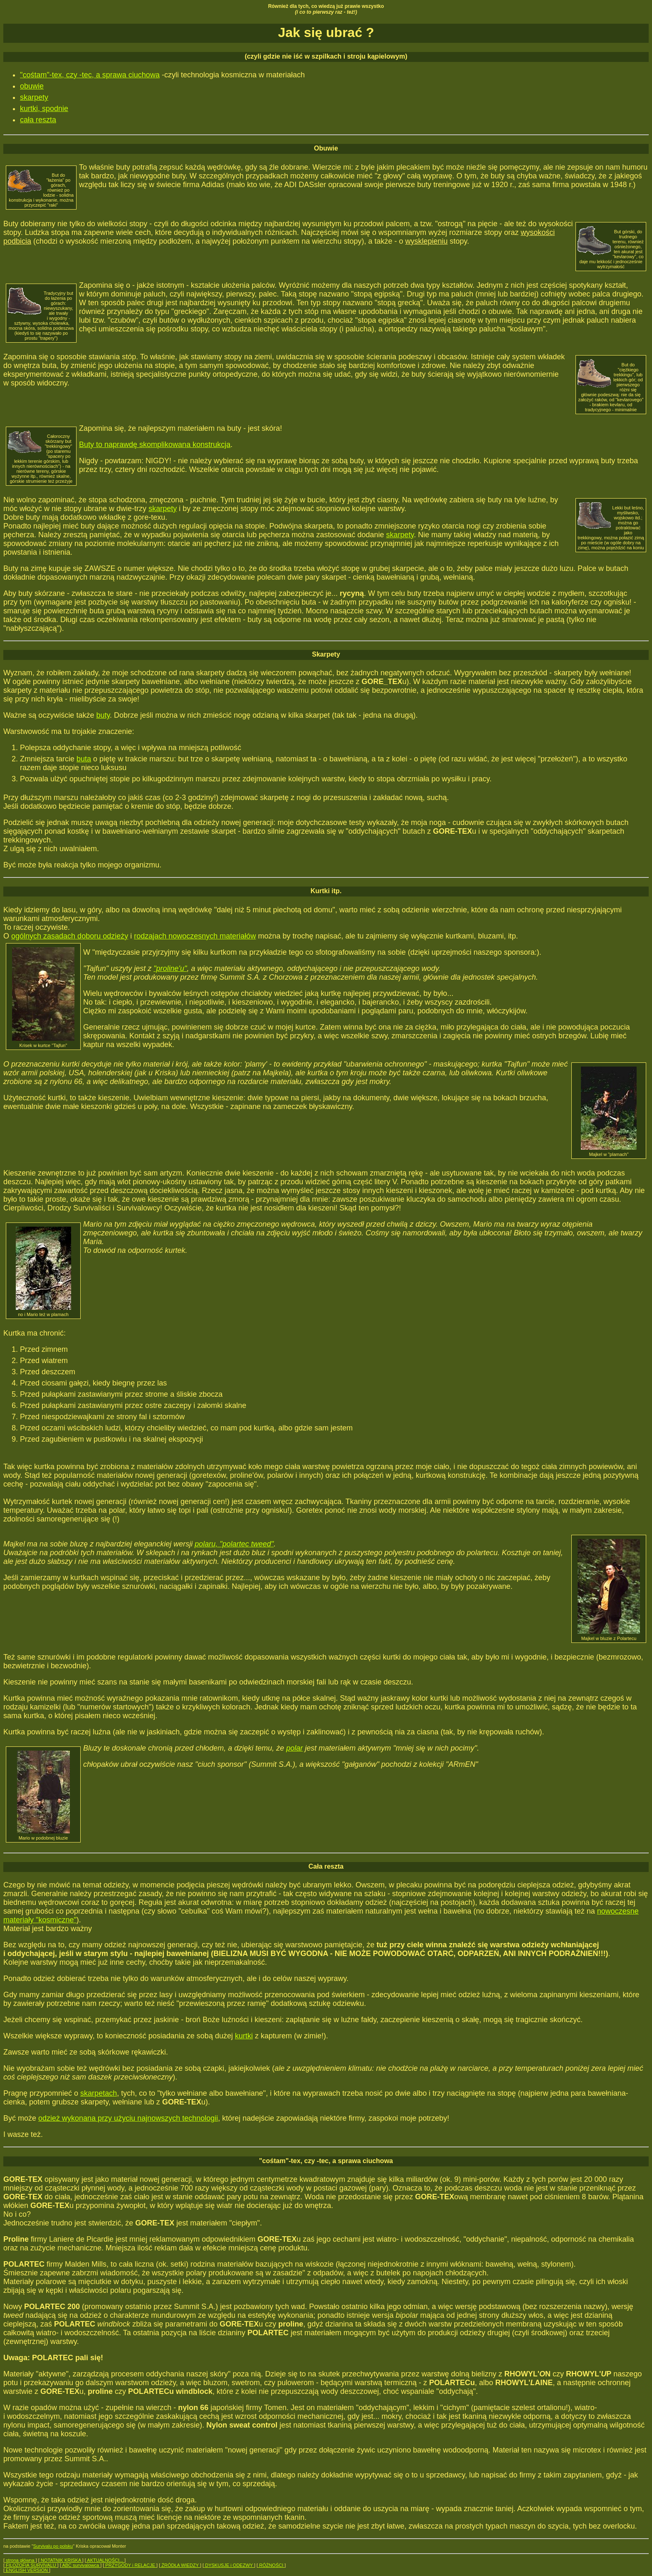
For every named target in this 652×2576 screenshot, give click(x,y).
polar (294, 1748)
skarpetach (98, 2093)
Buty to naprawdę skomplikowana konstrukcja (154, 444)
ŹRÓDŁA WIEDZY (180, 2565)
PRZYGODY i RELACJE (130, 2565)
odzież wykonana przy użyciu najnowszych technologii (128, 2118)
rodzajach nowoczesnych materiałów (195, 936)
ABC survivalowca (80, 2565)
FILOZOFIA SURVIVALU (31, 2565)
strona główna (20, 2560)
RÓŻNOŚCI (271, 2565)
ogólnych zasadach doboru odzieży (69, 936)
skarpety (34, 97)
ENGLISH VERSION (27, 2570)
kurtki (244, 2036)
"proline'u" (170, 968)
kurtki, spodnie (44, 108)
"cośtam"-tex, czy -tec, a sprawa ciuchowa (90, 75)
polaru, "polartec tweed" (234, 1544)
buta (84, 759)
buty (103, 715)
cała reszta (38, 120)
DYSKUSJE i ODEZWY (229, 2565)
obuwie (32, 86)
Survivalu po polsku (53, 2546)
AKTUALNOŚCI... (105, 2560)
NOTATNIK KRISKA (61, 2560)
